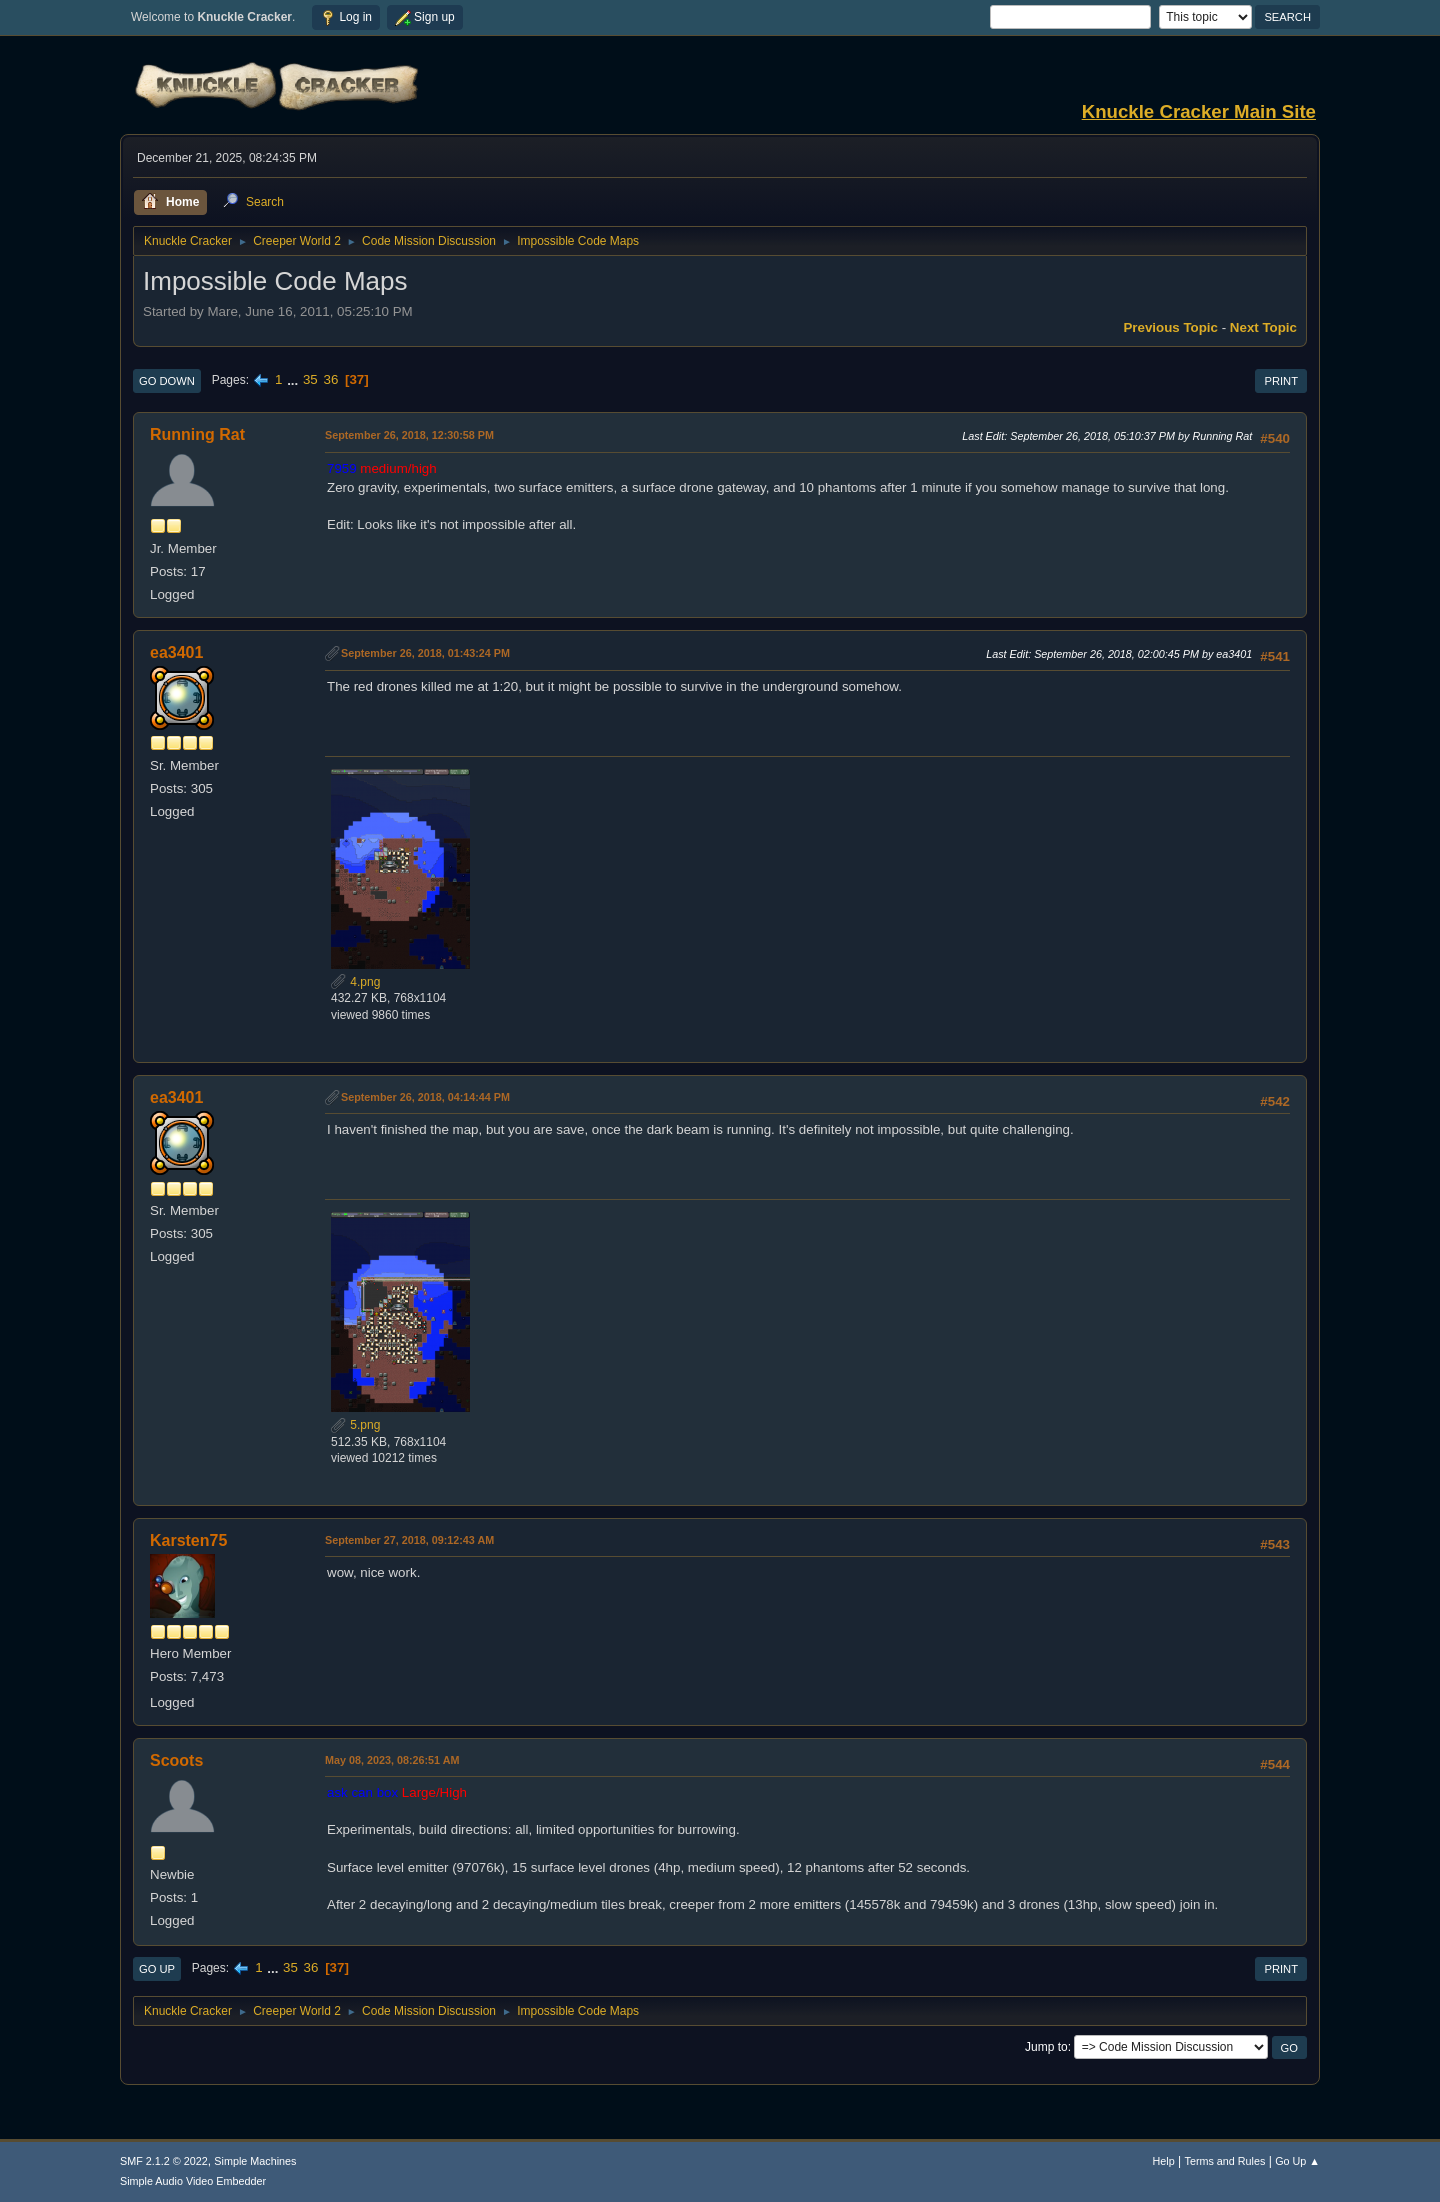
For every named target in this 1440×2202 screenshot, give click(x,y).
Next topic (1263, 327)
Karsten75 (188, 1540)
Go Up (157, 1969)
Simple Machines (255, 2161)
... (294, 379)
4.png (355, 982)
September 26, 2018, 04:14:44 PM (425, 1097)
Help (1164, 2161)
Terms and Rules (1225, 2161)
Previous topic (1170, 327)
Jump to (1046, 2047)
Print (1281, 381)
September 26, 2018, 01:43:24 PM (425, 653)
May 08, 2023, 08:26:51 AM (392, 1760)
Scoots (176, 1760)
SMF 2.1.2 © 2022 (164, 2161)
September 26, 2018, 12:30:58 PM (409, 435)
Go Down (167, 381)
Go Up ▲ (1297, 2161)
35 (310, 379)
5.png (355, 1425)
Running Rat (197, 434)
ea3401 (176, 652)
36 (330, 379)
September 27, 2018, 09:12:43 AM (409, 1540)
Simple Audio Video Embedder (193, 2181)
